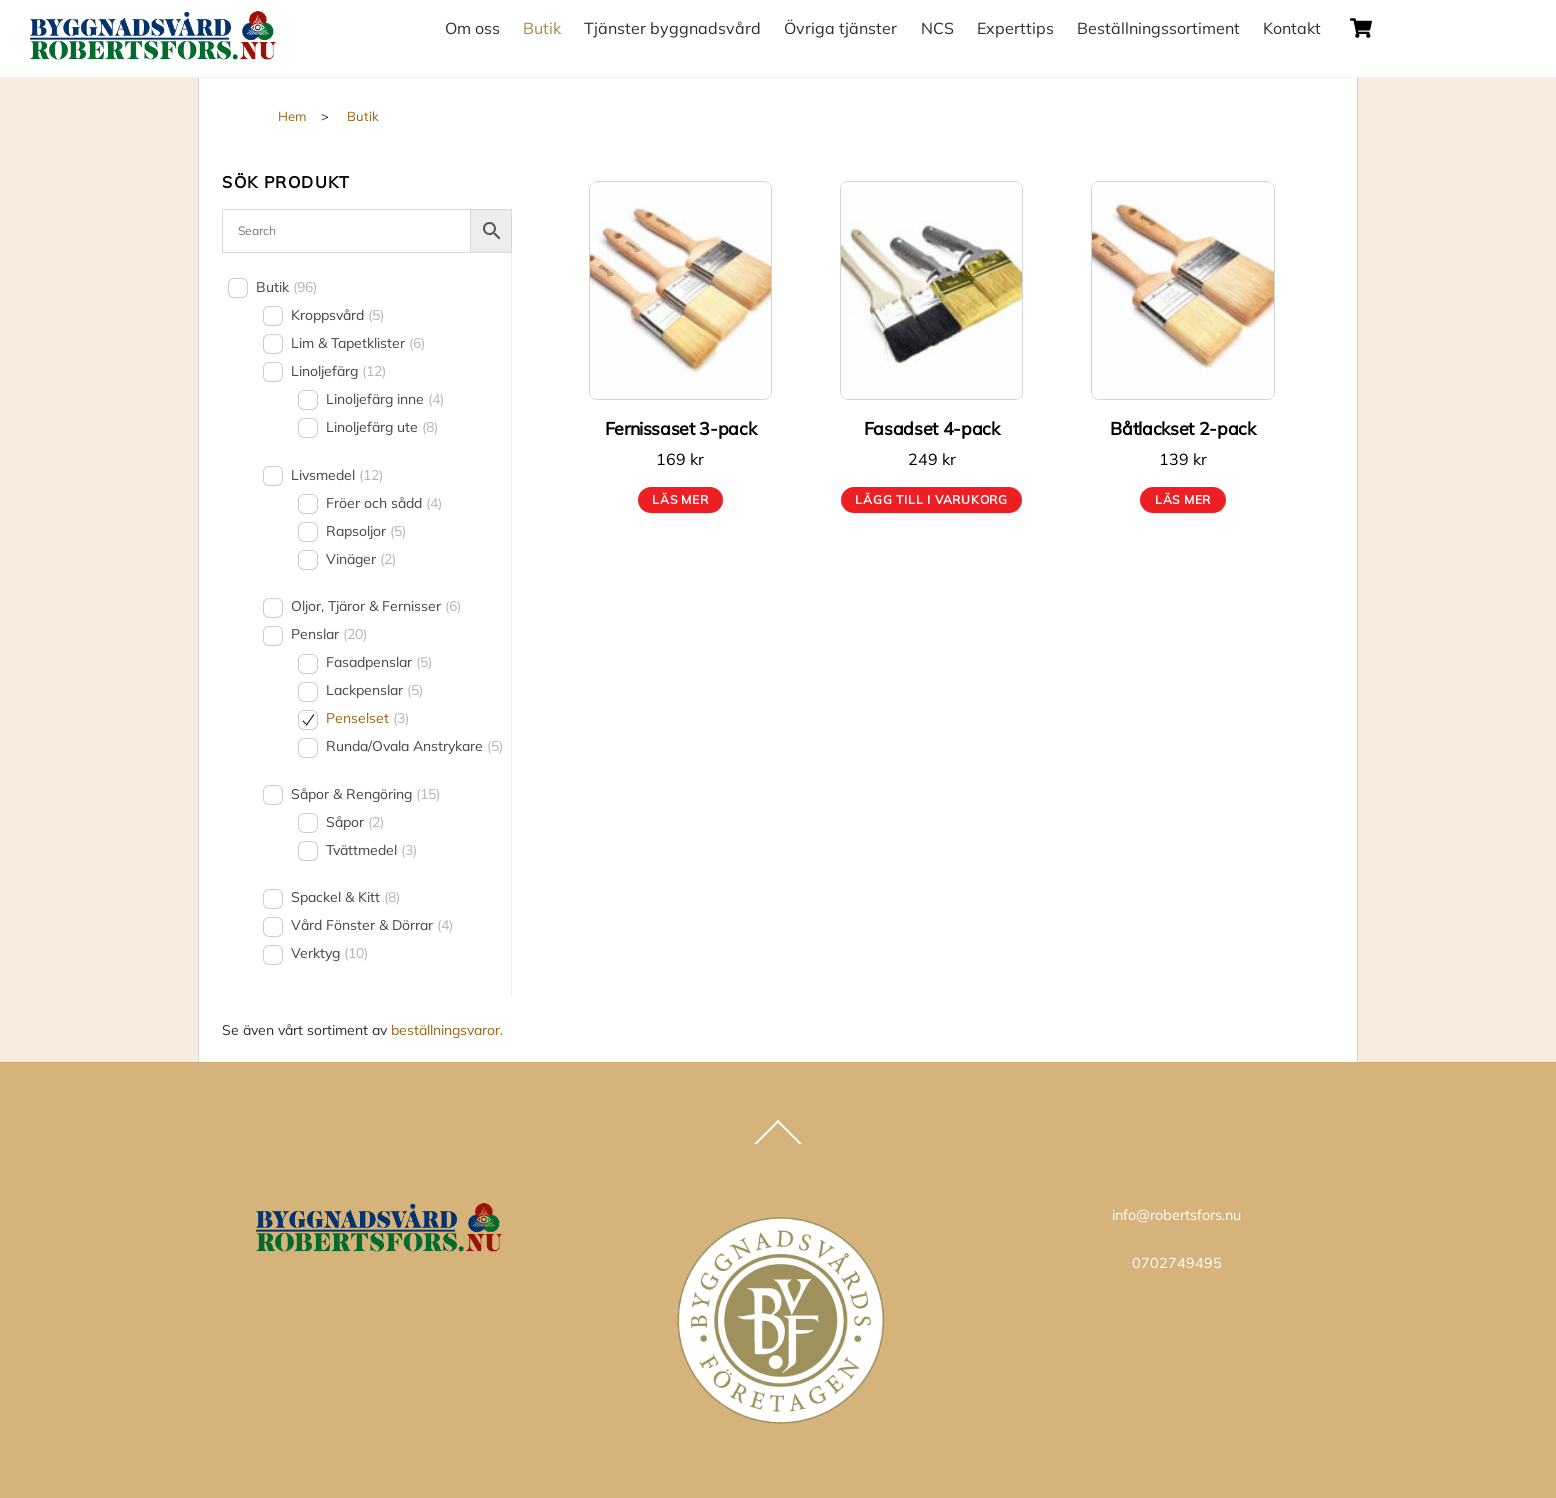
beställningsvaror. (447, 1030)
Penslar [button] (329, 634)
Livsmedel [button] (337, 475)
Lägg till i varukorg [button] (931, 499)
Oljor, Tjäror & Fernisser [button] (376, 606)
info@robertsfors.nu (1176, 1215)
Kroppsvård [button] (337, 315)
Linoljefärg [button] (338, 371)
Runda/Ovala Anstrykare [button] (414, 746)
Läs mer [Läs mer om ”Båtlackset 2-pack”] (1183, 499)
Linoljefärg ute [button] (382, 427)
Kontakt (1292, 28)
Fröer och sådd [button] (384, 503)
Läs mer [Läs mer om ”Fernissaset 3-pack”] (680, 499)
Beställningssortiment (1158, 28)
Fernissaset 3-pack (681, 428)
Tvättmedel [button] (371, 850)
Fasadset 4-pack (932, 428)
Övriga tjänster (840, 28)
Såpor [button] (355, 822)
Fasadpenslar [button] (379, 662)
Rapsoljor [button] (366, 531)
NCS (937, 28)
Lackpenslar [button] (374, 690)
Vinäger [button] (361, 559)
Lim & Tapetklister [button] (358, 343)
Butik (542, 28)
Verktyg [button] (329, 953)
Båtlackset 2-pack (1182, 428)
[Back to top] (778, 1143)
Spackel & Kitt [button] (345, 897)
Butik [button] (286, 287)
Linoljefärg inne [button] (385, 399)
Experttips (1015, 28)
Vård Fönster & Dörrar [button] (372, 925)
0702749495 (1177, 1263)
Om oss (472, 28)
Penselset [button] (367, 718)
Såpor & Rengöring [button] (365, 794)
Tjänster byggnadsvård (672, 28)
